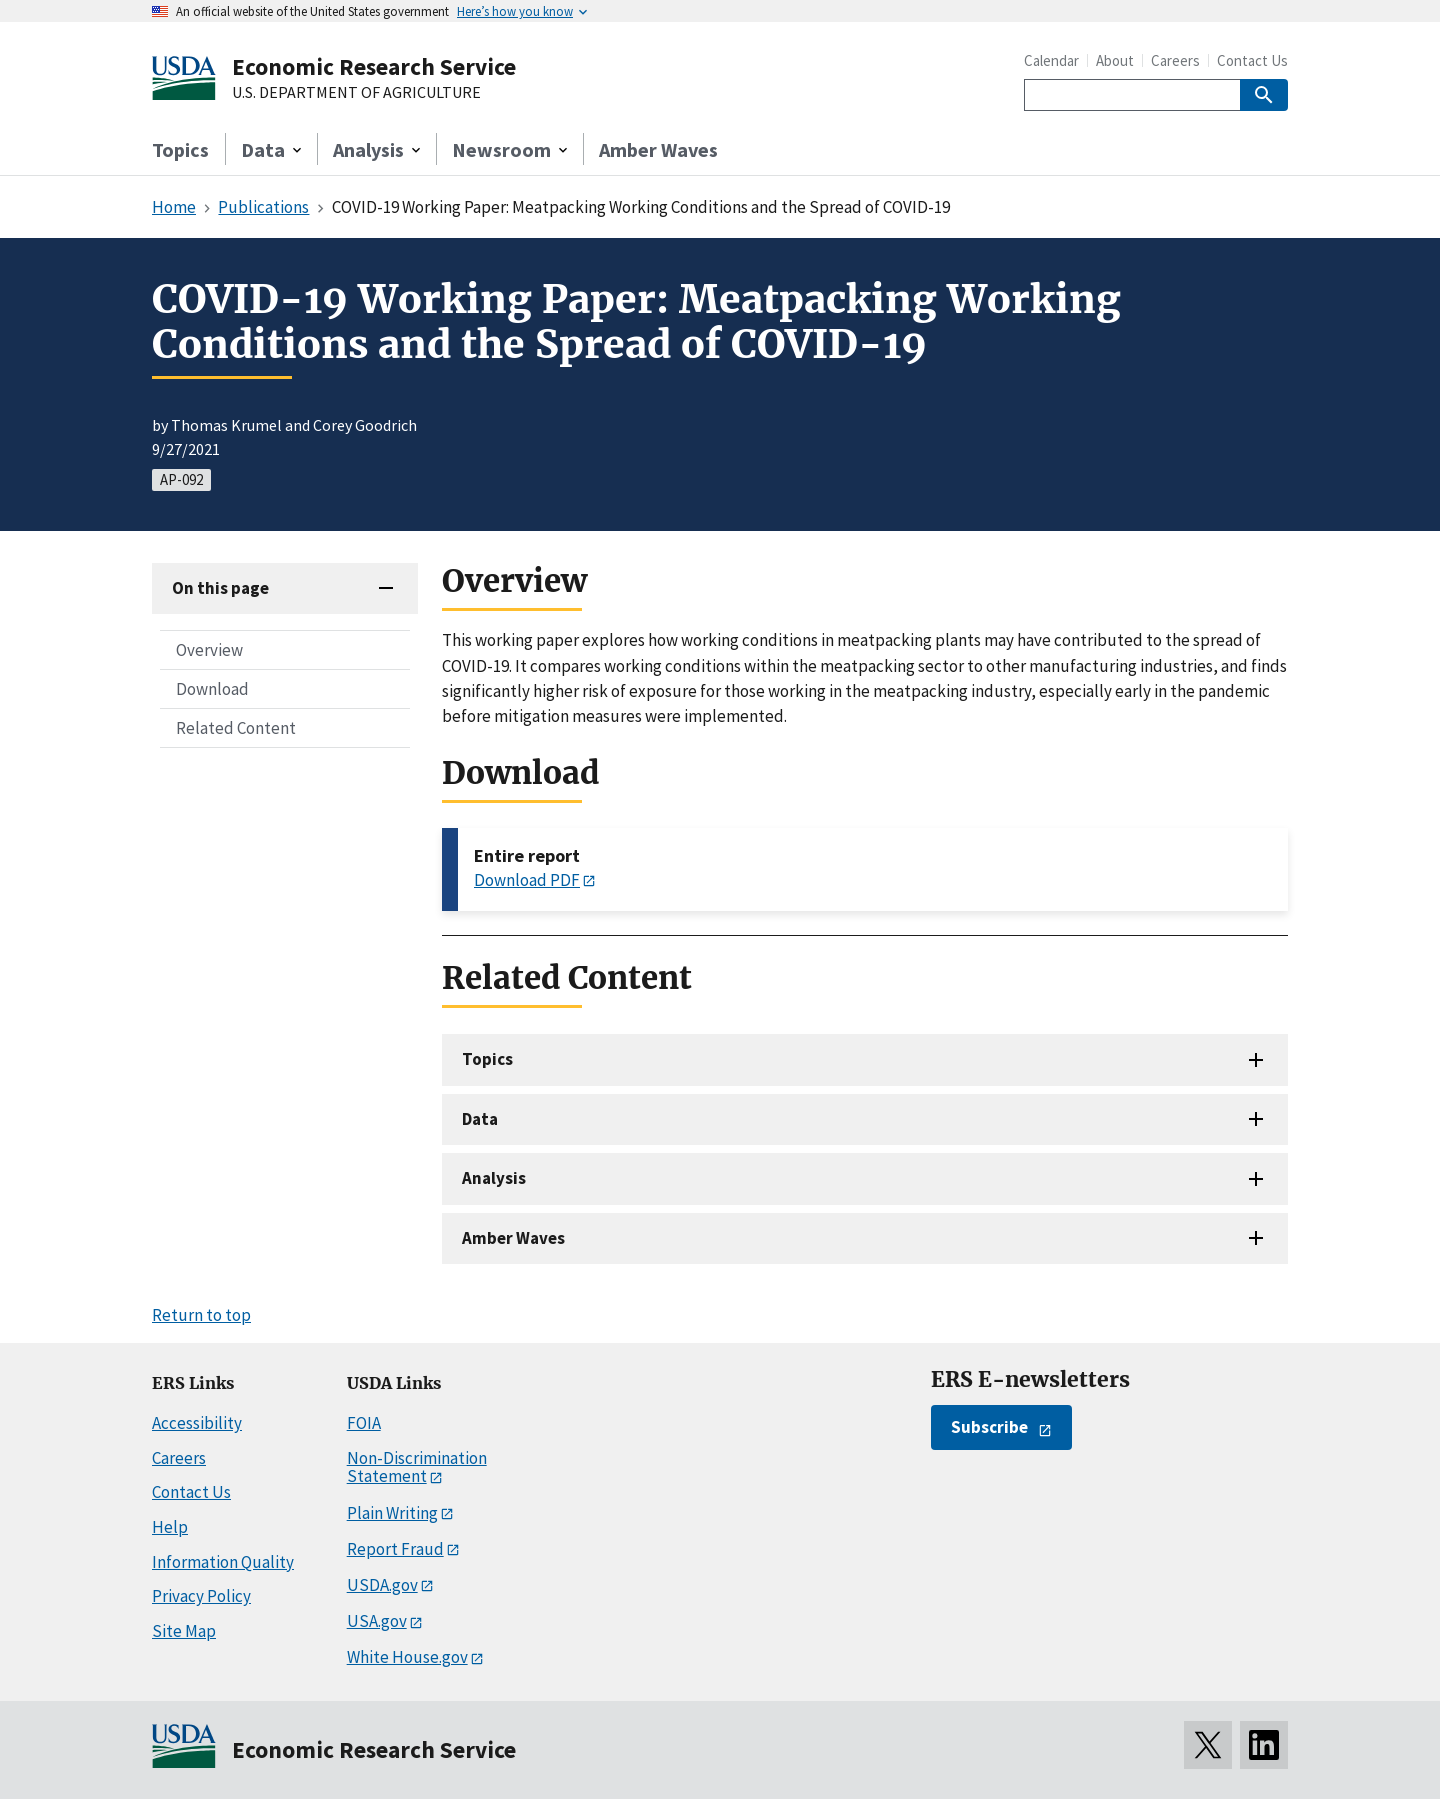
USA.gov (377, 1621)
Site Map (184, 1631)
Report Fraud (395, 1549)
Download (212, 689)
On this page (220, 588)
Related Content (236, 728)
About (1115, 60)
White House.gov (407, 1657)
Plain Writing (392, 1513)
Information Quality (223, 1562)
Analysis (494, 1178)
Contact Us (1252, 60)
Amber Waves (658, 149)
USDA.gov (382, 1585)
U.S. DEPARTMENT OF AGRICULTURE (356, 93)
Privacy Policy (201, 1596)
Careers (1175, 60)
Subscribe (989, 1427)
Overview (209, 650)
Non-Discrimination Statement (417, 1467)
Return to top (201, 1315)
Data (480, 1119)
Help (170, 1527)
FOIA (364, 1423)
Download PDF (527, 880)
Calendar (1051, 60)
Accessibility (197, 1423)
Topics (180, 149)
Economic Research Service (374, 66)
